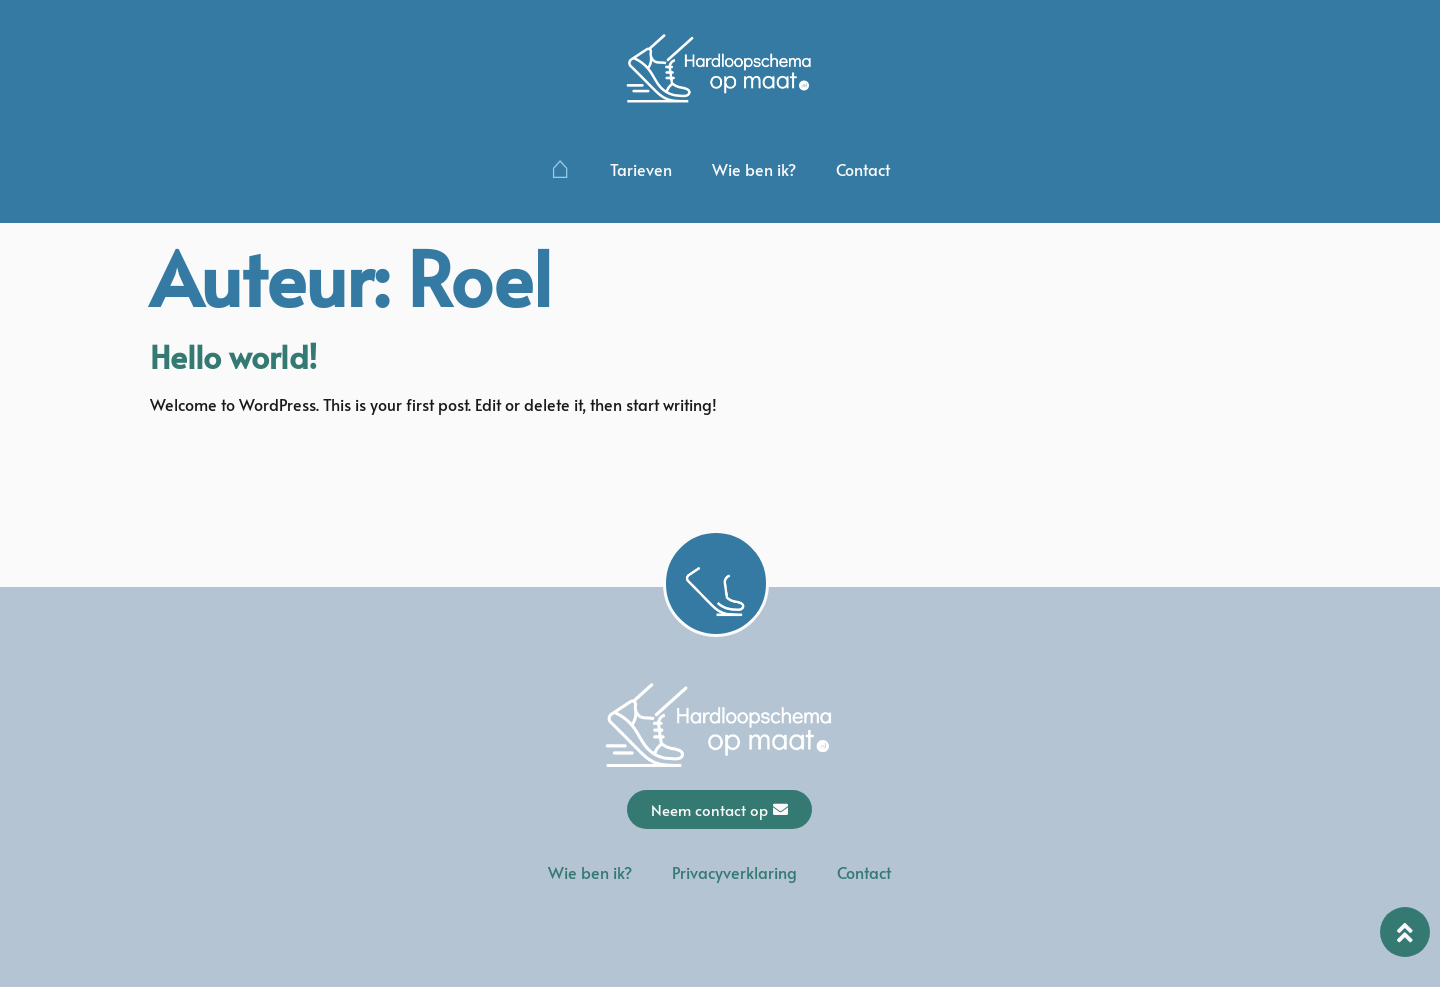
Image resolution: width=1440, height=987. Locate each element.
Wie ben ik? (754, 169)
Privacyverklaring (734, 872)
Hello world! (233, 356)
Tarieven (641, 169)
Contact (863, 169)
